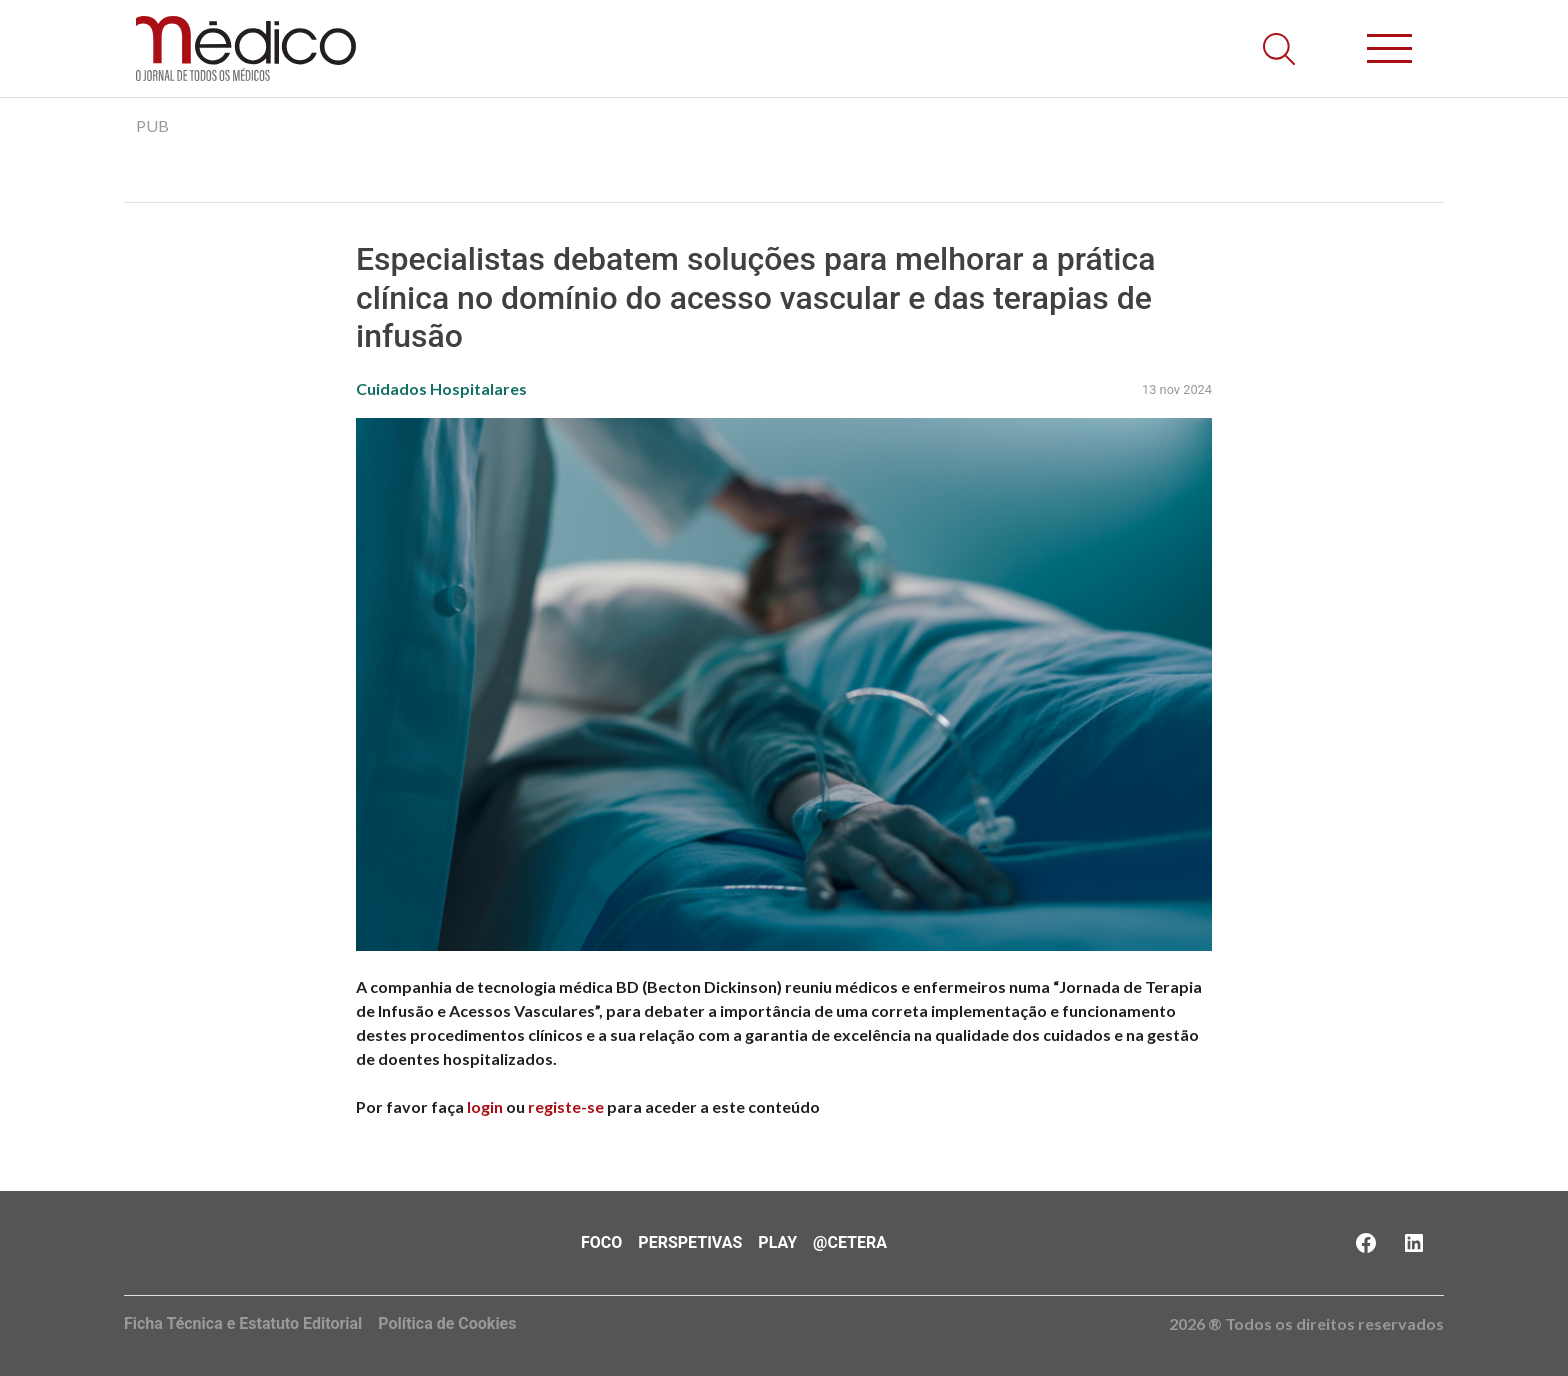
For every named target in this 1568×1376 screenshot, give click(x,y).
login (485, 1106)
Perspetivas (690, 1242)
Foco (601, 1242)
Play (777, 1242)
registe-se (566, 1106)
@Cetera (850, 1242)
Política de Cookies (447, 1323)
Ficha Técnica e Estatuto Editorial (243, 1323)
